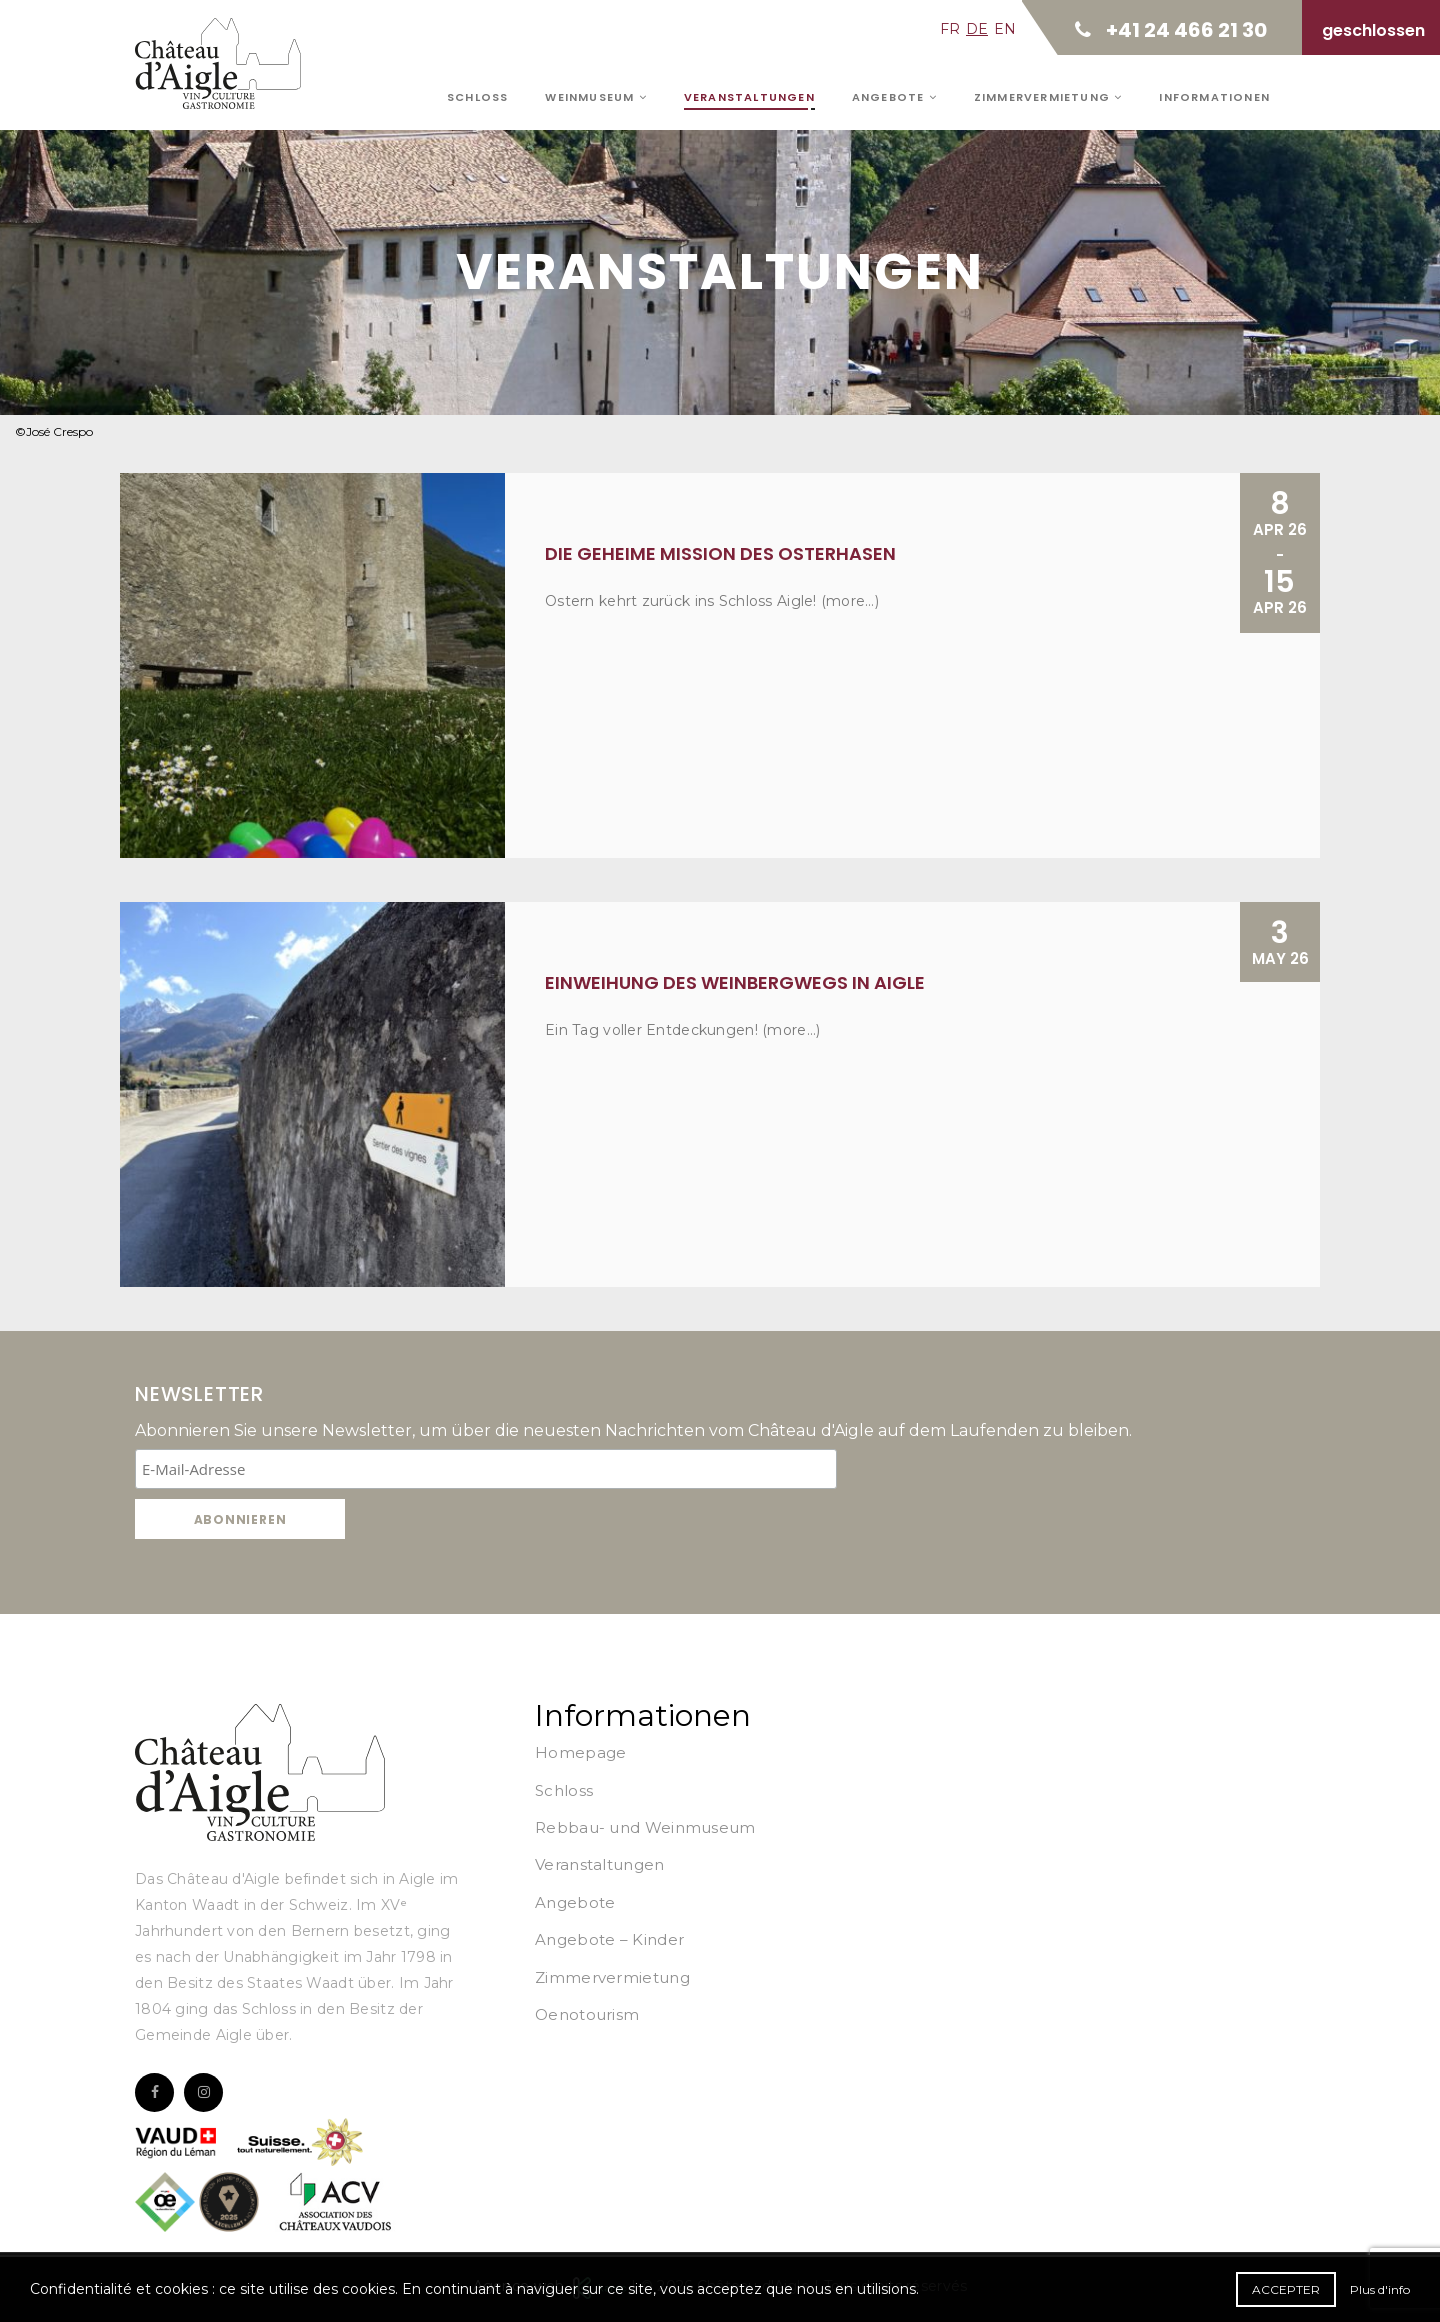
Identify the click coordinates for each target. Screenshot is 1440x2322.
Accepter (1286, 2289)
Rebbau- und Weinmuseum (645, 1827)
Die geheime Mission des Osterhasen (720, 553)
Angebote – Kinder (609, 1939)
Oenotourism (587, 2014)
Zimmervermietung (1048, 97)
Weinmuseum (595, 97)
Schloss (477, 97)
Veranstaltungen (749, 97)
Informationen (1214, 97)
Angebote (894, 97)
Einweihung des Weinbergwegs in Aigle (735, 982)
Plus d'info (1380, 2289)
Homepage (580, 1752)
